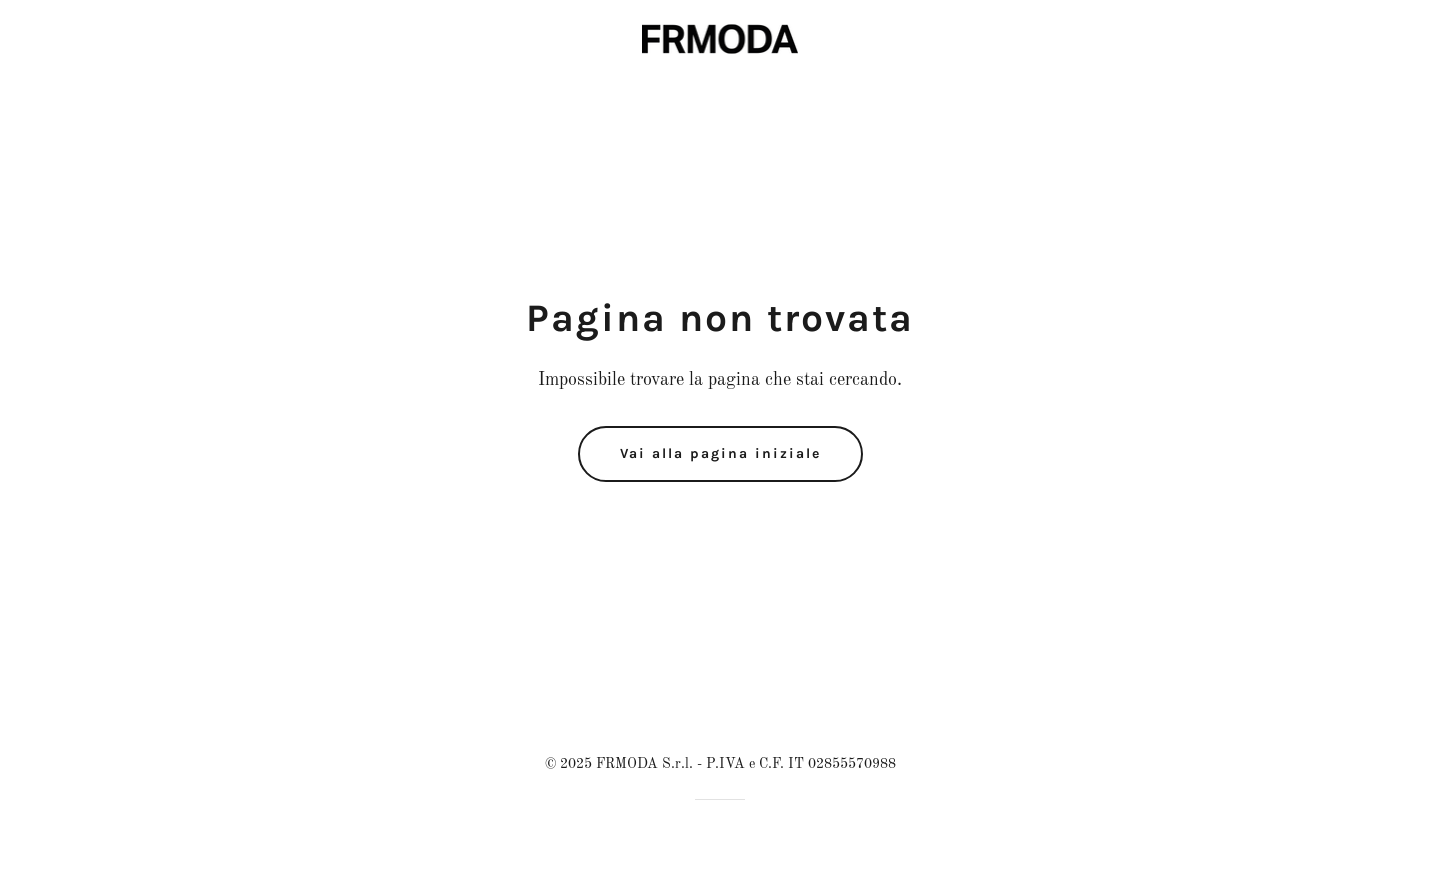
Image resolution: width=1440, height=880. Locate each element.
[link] (720, 39)
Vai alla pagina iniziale (720, 453)
